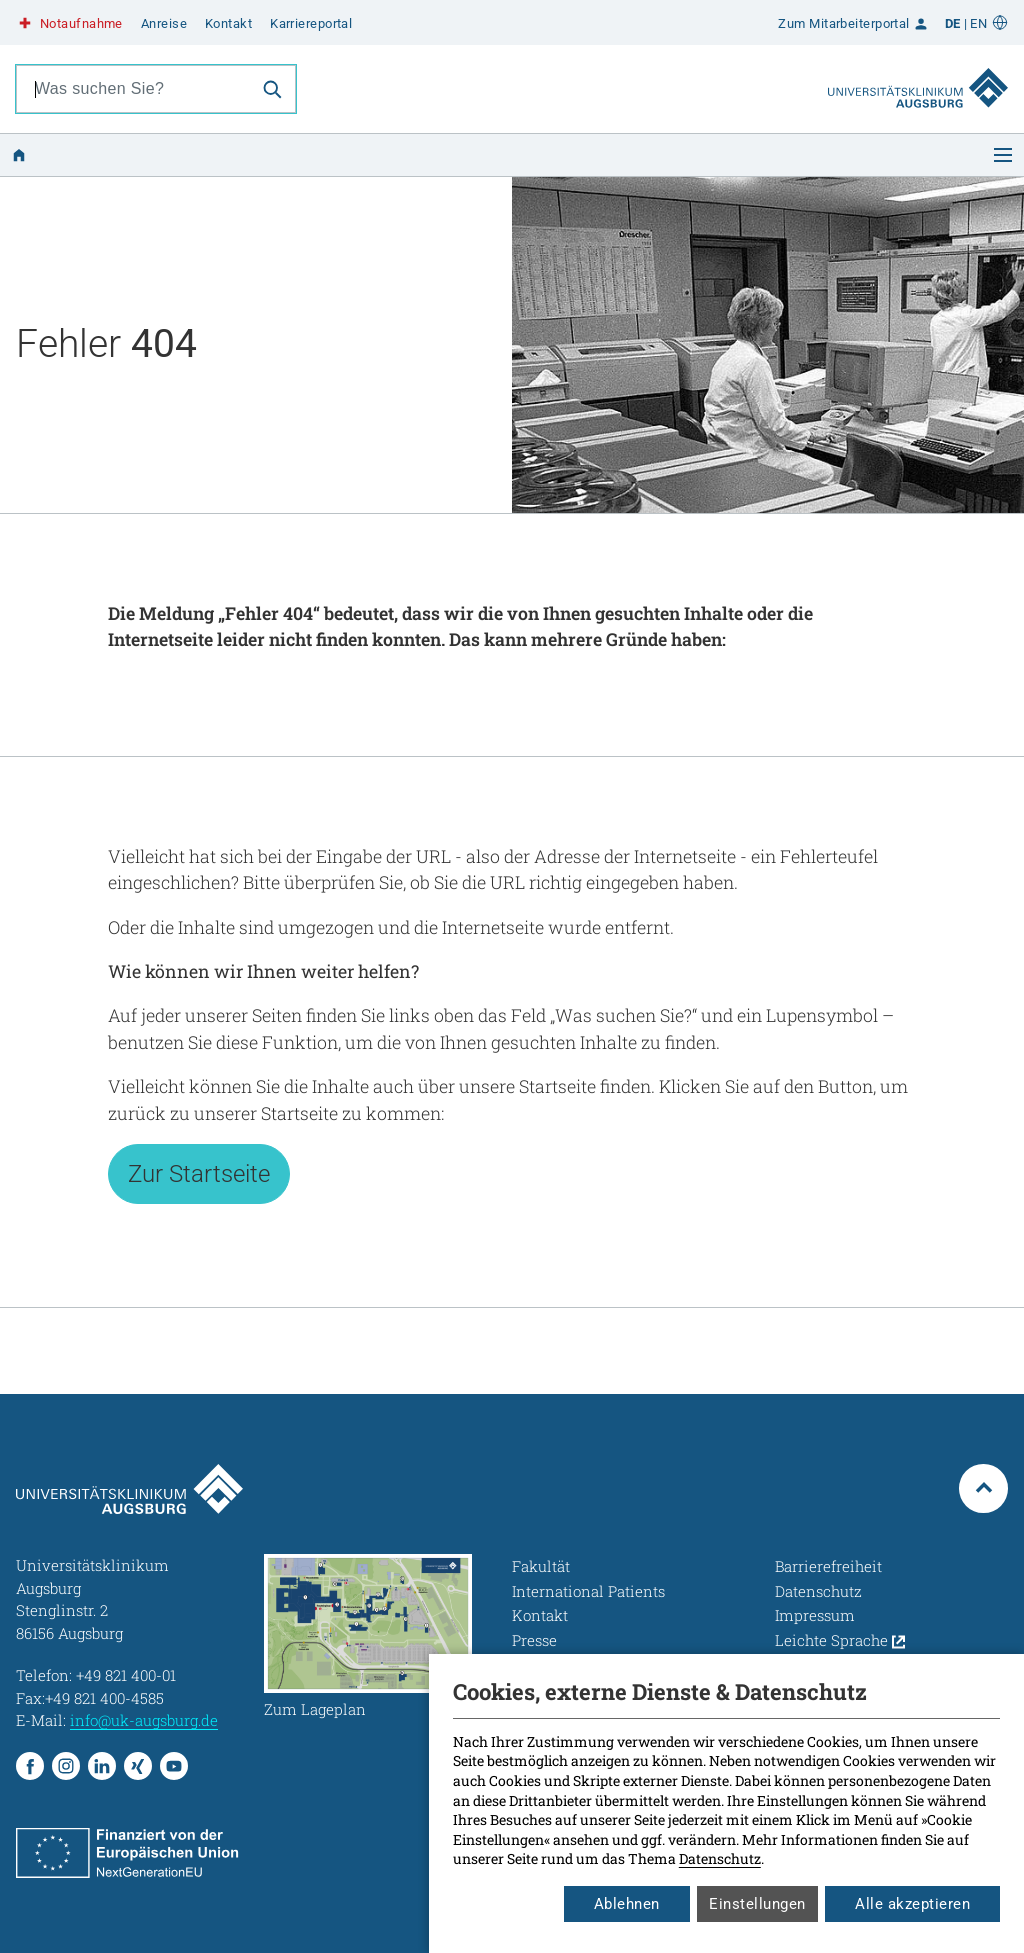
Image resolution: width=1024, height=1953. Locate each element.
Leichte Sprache (840, 1640)
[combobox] (133, 89)
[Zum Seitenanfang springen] (983, 1488)
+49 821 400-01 (126, 1675)
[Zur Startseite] (918, 69)
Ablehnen (627, 1904)
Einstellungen (757, 1904)
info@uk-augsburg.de (144, 1720)
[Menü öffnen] (1003, 155)
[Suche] (272, 89)
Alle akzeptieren (912, 1904)
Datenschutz (720, 1858)
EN (978, 23)
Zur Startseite (199, 1174)
